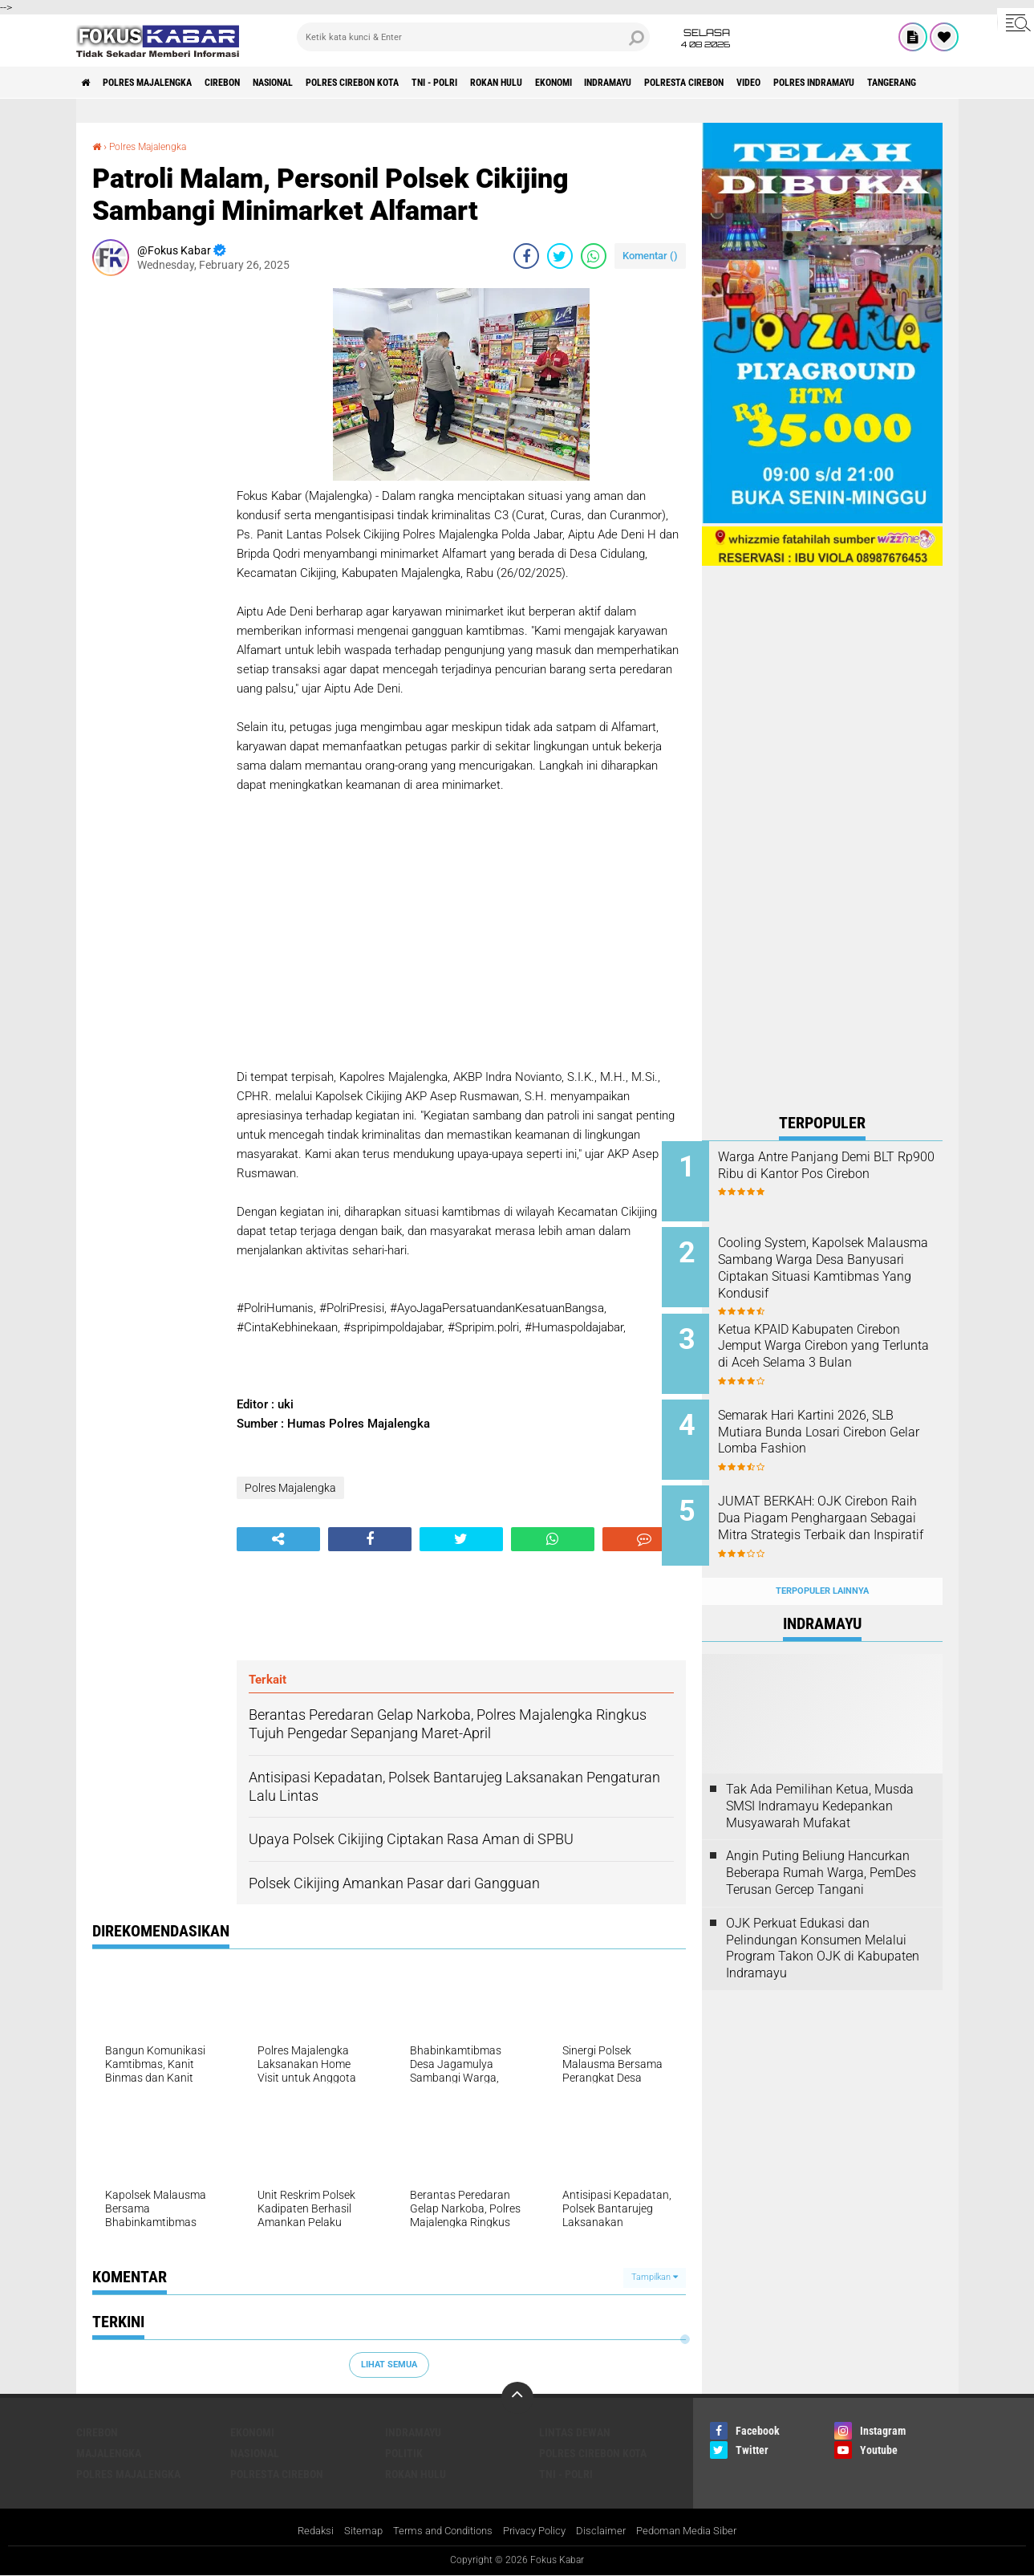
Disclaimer (607, 2531)
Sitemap (352, 2531)
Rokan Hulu (592, 82)
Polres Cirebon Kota (417, 82)
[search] (473, 36)
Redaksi (302, 2531)
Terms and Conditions (437, 2531)
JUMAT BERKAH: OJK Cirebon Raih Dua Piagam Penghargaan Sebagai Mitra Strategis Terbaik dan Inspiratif (844, 1505)
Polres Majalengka (165, 82)
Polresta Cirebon (824, 82)
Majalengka (108, 2452)
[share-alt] (278, 1539)
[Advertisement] (156, 529)
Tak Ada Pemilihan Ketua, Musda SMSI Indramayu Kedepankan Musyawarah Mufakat (820, 1774)
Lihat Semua (389, 2364)
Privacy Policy (536, 2531)
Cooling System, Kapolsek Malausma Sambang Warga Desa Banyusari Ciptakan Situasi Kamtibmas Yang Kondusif (837, 1271)
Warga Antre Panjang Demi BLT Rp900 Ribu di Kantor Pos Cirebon (842, 1173)
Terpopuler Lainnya (822, 1559)
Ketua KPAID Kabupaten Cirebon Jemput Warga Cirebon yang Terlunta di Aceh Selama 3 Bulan (842, 1343)
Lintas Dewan (574, 2431)
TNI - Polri (516, 82)
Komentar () (650, 256)
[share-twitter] (560, 256)
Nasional (320, 82)
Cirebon (257, 82)
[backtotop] (517, 2397)
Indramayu (732, 82)
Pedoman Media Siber (697, 2531)
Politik (404, 2452)
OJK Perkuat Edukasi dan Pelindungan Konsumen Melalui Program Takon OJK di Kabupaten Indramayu (822, 1916)
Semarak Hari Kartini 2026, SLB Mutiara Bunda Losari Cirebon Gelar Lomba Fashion (842, 1416)
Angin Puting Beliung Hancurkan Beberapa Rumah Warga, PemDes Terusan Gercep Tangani (821, 1842)
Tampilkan (654, 2277)
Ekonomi (663, 82)
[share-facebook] (526, 256)
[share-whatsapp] (593, 256)
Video (904, 82)
